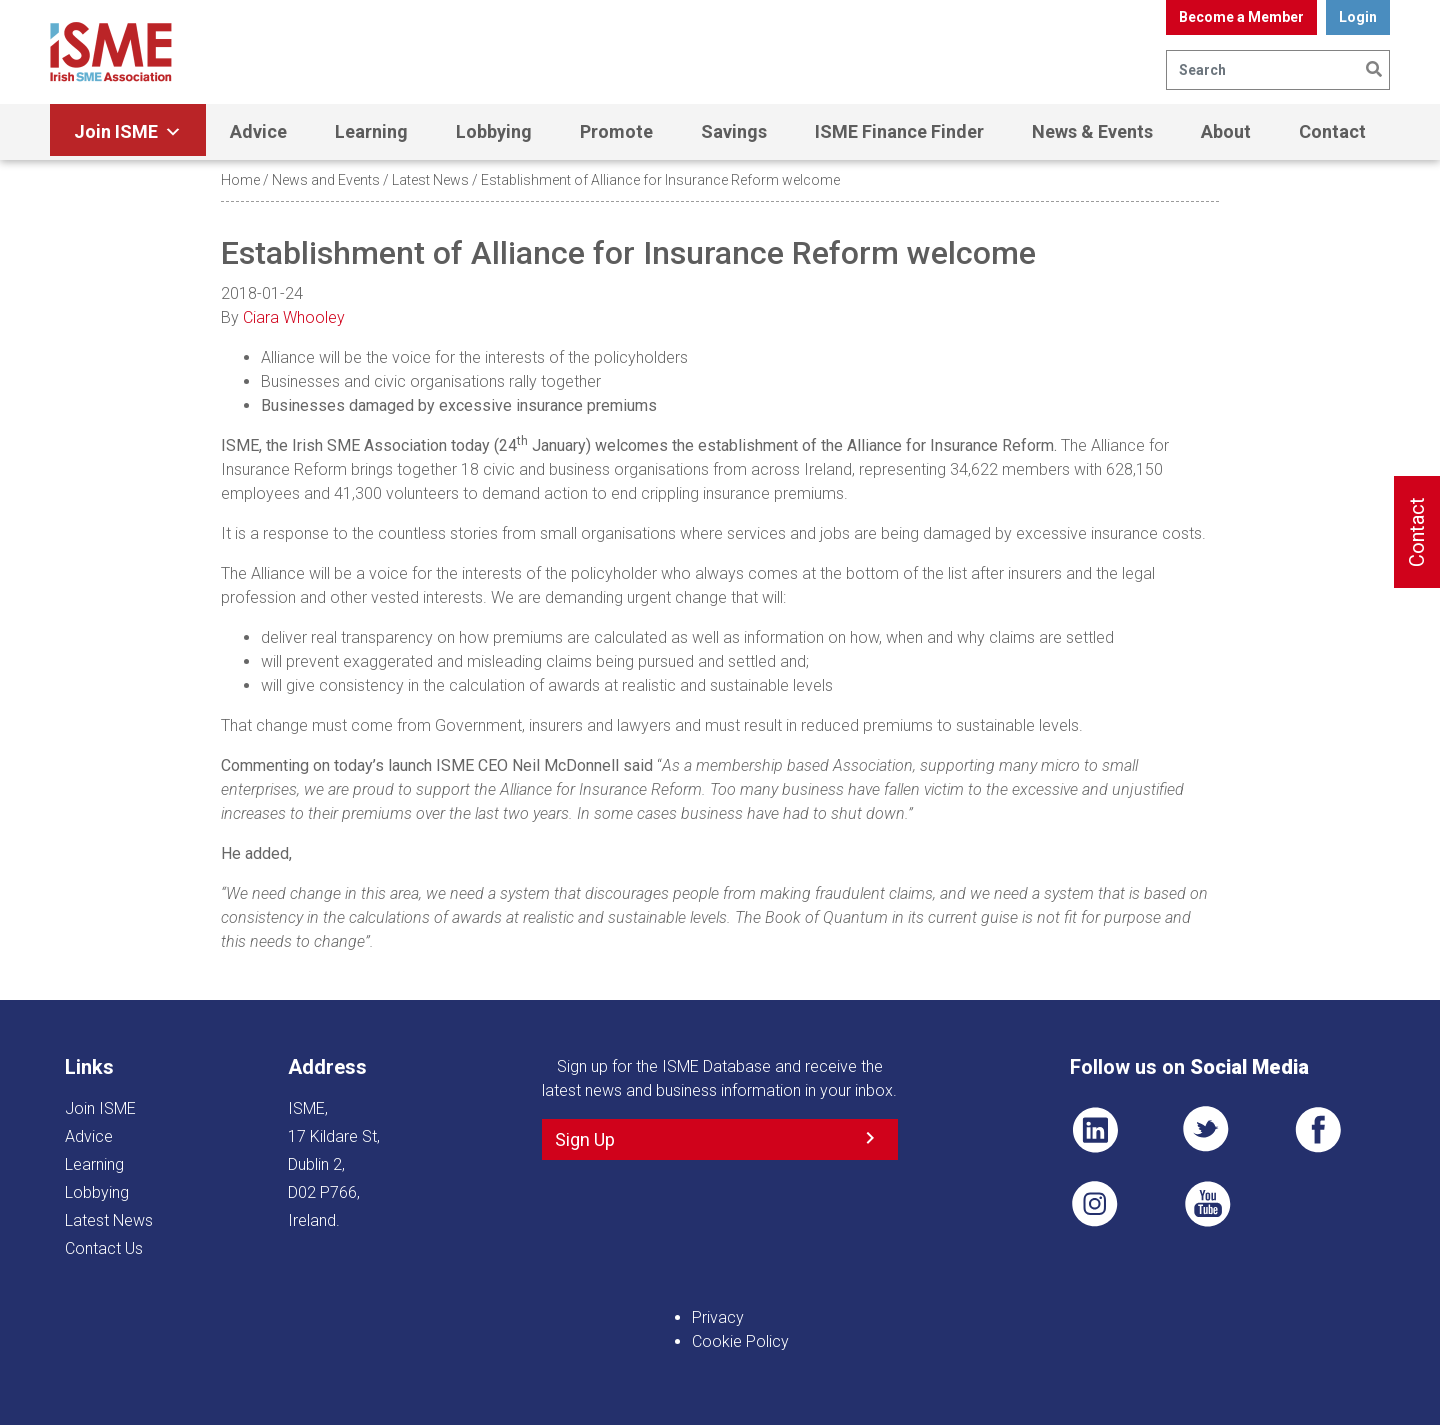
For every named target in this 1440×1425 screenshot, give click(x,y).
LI (1095, 1130)
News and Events (326, 180)
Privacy (718, 1317)
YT (1207, 1204)
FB (1318, 1130)
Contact (1332, 131)
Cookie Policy (740, 1341)
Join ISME (128, 132)
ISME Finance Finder (899, 131)
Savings (734, 131)
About (1226, 131)
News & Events (1092, 131)
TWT (1207, 1130)
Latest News (430, 180)
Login (1358, 17)
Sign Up (585, 1139)
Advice (258, 131)
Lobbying (494, 131)
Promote (616, 131)
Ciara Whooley (294, 317)
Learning (371, 131)
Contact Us (104, 1248)
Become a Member (1241, 17)
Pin (1095, 1204)
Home (240, 180)
